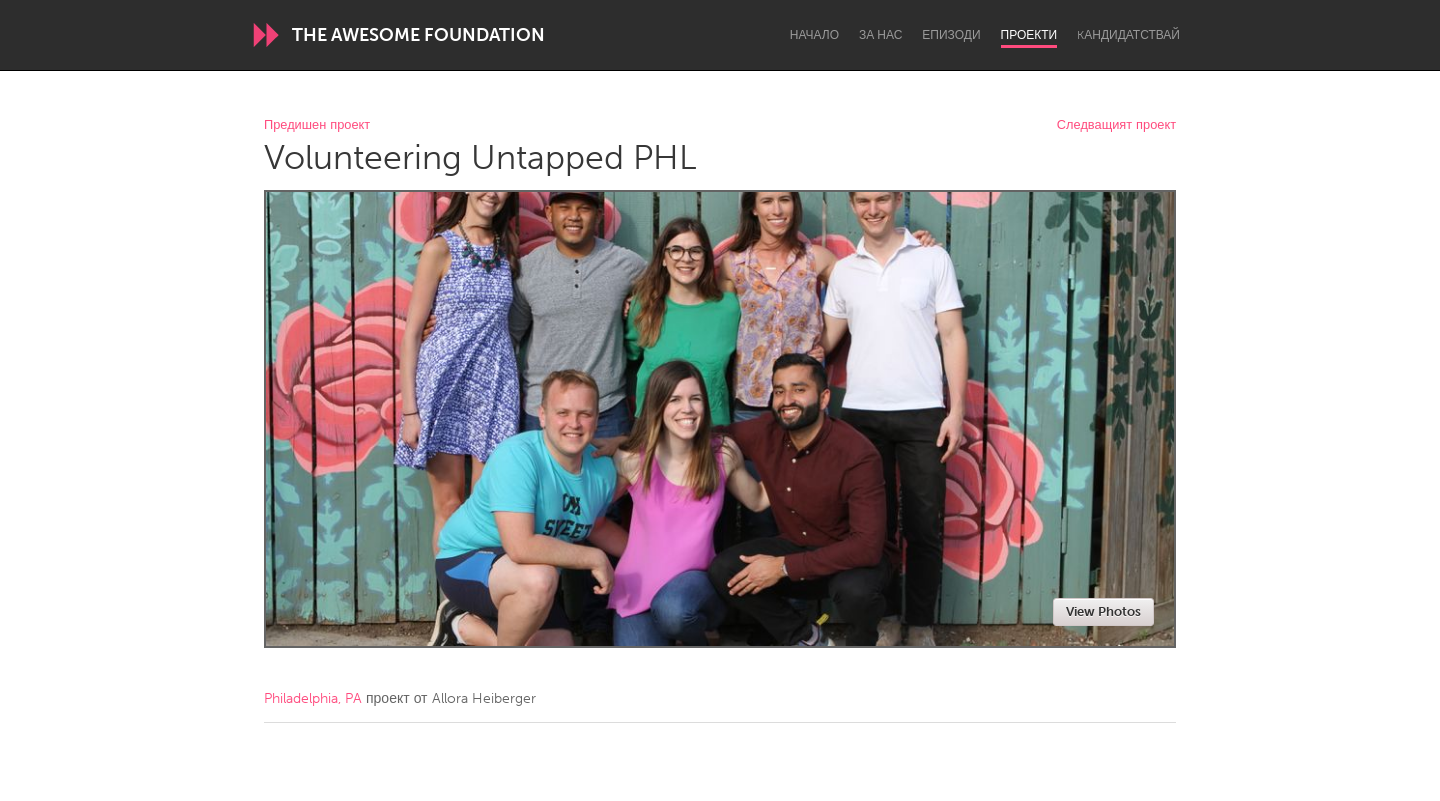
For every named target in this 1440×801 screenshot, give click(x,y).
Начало (814, 35)
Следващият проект (1116, 125)
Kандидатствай (1128, 35)
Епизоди (951, 35)
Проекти (1029, 35)
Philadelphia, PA (313, 698)
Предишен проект (317, 125)
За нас (880, 35)
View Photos (1103, 611)
